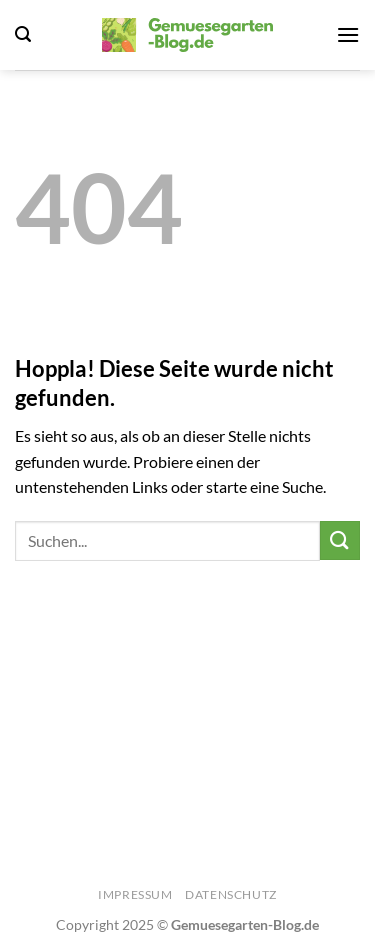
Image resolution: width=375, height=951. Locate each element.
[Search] (23, 34)
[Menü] (348, 34)
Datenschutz (231, 894)
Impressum (135, 894)
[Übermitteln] (340, 540)
